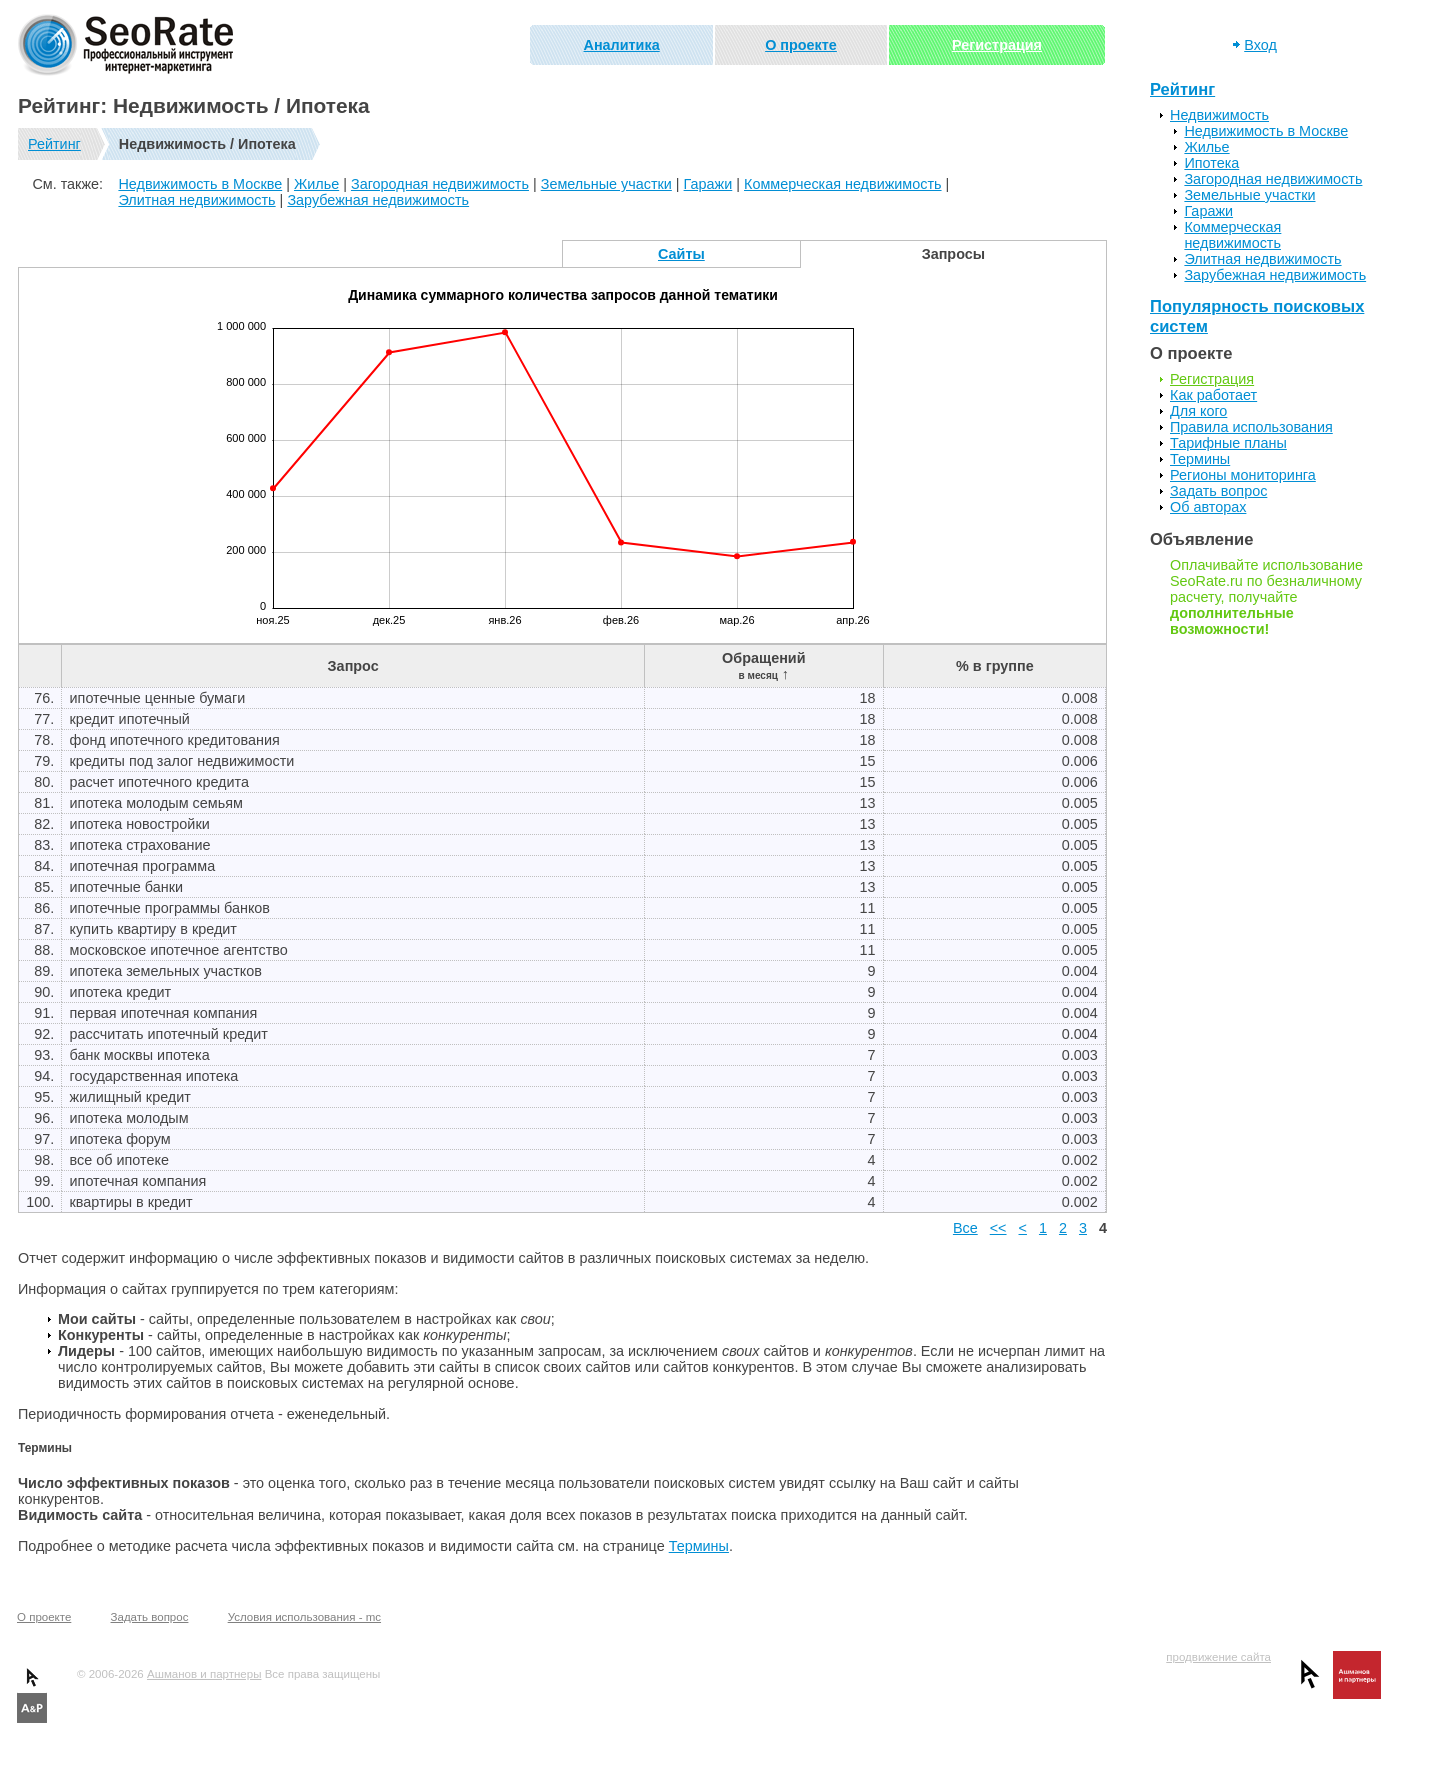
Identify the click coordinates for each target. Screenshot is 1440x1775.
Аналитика (622, 45)
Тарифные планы (1228, 443)
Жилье (316, 184)
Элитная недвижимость (196, 200)
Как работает (1213, 395)
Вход (1260, 45)
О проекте (801, 45)
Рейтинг (54, 144)
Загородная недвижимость (440, 184)
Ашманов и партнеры (204, 1674)
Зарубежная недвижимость (378, 200)
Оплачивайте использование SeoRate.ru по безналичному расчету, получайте (1266, 597)
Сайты (681, 254)
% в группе (995, 666)
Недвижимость (1219, 115)
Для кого (1198, 411)
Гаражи (708, 184)
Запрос (353, 666)
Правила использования (1251, 427)
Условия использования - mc (304, 1617)
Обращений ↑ (763, 666)
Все (965, 1228)
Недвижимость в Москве (200, 184)
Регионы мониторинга (1243, 475)
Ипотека (1211, 163)
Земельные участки (606, 184)
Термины (699, 1546)
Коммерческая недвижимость (843, 184)
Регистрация (997, 45)
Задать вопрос (1218, 491)
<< (998, 1228)
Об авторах (1208, 507)
